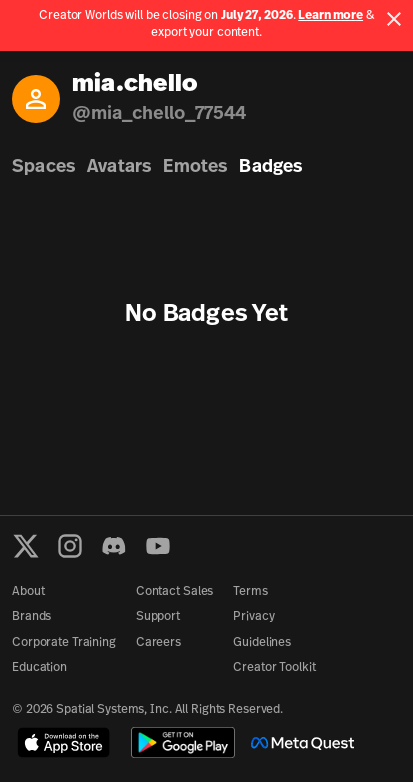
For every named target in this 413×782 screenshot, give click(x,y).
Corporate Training (64, 643)
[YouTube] (158, 546)
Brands (31, 617)
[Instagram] (70, 546)
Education (39, 668)
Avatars (119, 167)
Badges (270, 167)
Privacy (253, 617)
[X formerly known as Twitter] (26, 546)
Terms (250, 592)
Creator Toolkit (274, 668)
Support (158, 617)
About (28, 592)
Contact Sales (174, 592)
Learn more (330, 16)
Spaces (43, 167)
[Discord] (114, 546)
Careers (158, 643)
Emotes (195, 167)
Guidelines (262, 643)
